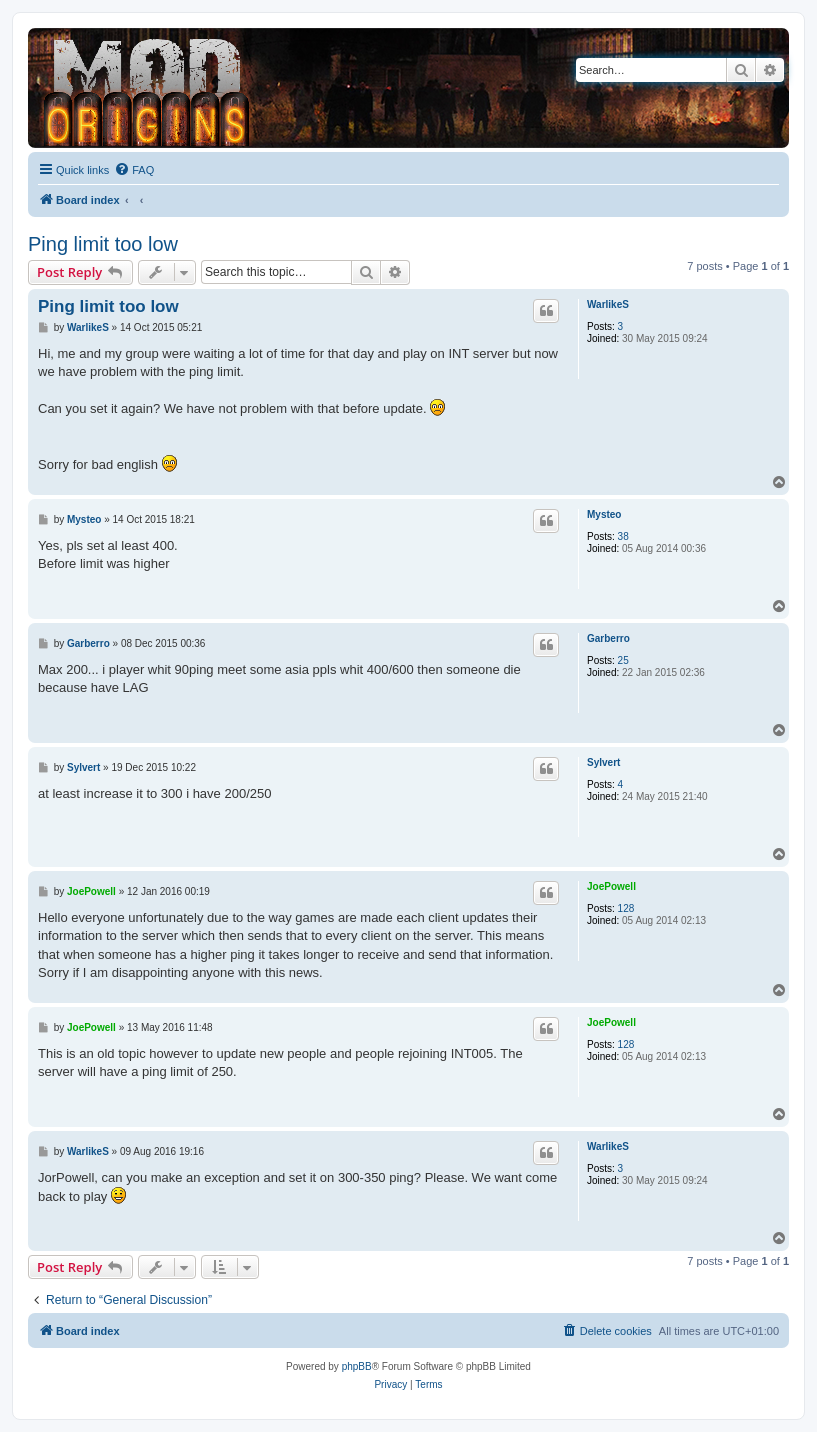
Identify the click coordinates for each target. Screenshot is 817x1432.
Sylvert (603, 762)
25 (623, 660)
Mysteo (604, 514)
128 (626, 908)
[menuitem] (134, 170)
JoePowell (611, 886)
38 (623, 536)
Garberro (608, 638)
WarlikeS (608, 304)
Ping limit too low (103, 244)
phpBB (357, 1366)
